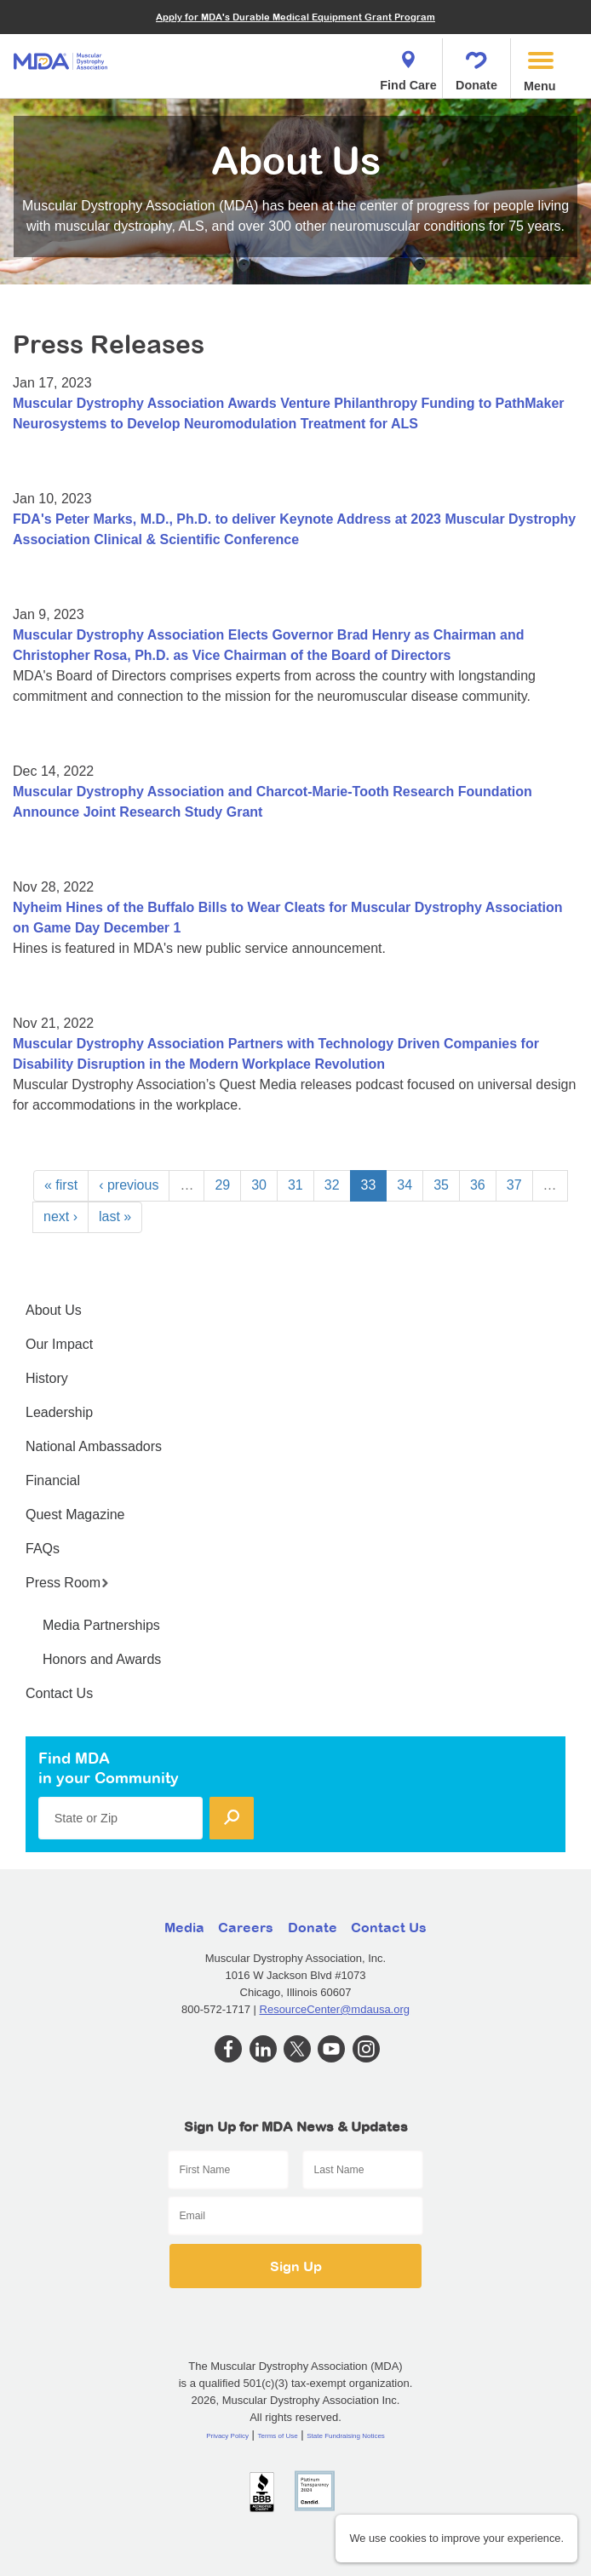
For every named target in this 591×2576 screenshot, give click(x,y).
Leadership (59, 1412)
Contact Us (59, 1693)
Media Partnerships (101, 1625)
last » (115, 1216)
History (47, 1378)
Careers (245, 1927)
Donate (476, 66)
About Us (54, 1310)
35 (441, 1185)
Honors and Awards (102, 1659)
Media (184, 1927)
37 (514, 1185)
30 (259, 1185)
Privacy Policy (227, 2436)
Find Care (408, 66)
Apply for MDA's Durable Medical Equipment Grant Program (295, 16)
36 (477, 1185)
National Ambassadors (94, 1446)
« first (60, 1185)
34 (404, 1185)
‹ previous (128, 1185)
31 (295, 1185)
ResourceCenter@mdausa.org (335, 2009)
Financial (53, 1480)
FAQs (43, 1548)
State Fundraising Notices (346, 2436)
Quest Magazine (75, 1514)
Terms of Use (278, 2436)
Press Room (67, 1582)
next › (60, 1216)
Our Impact (59, 1344)
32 (332, 1185)
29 (222, 1185)
